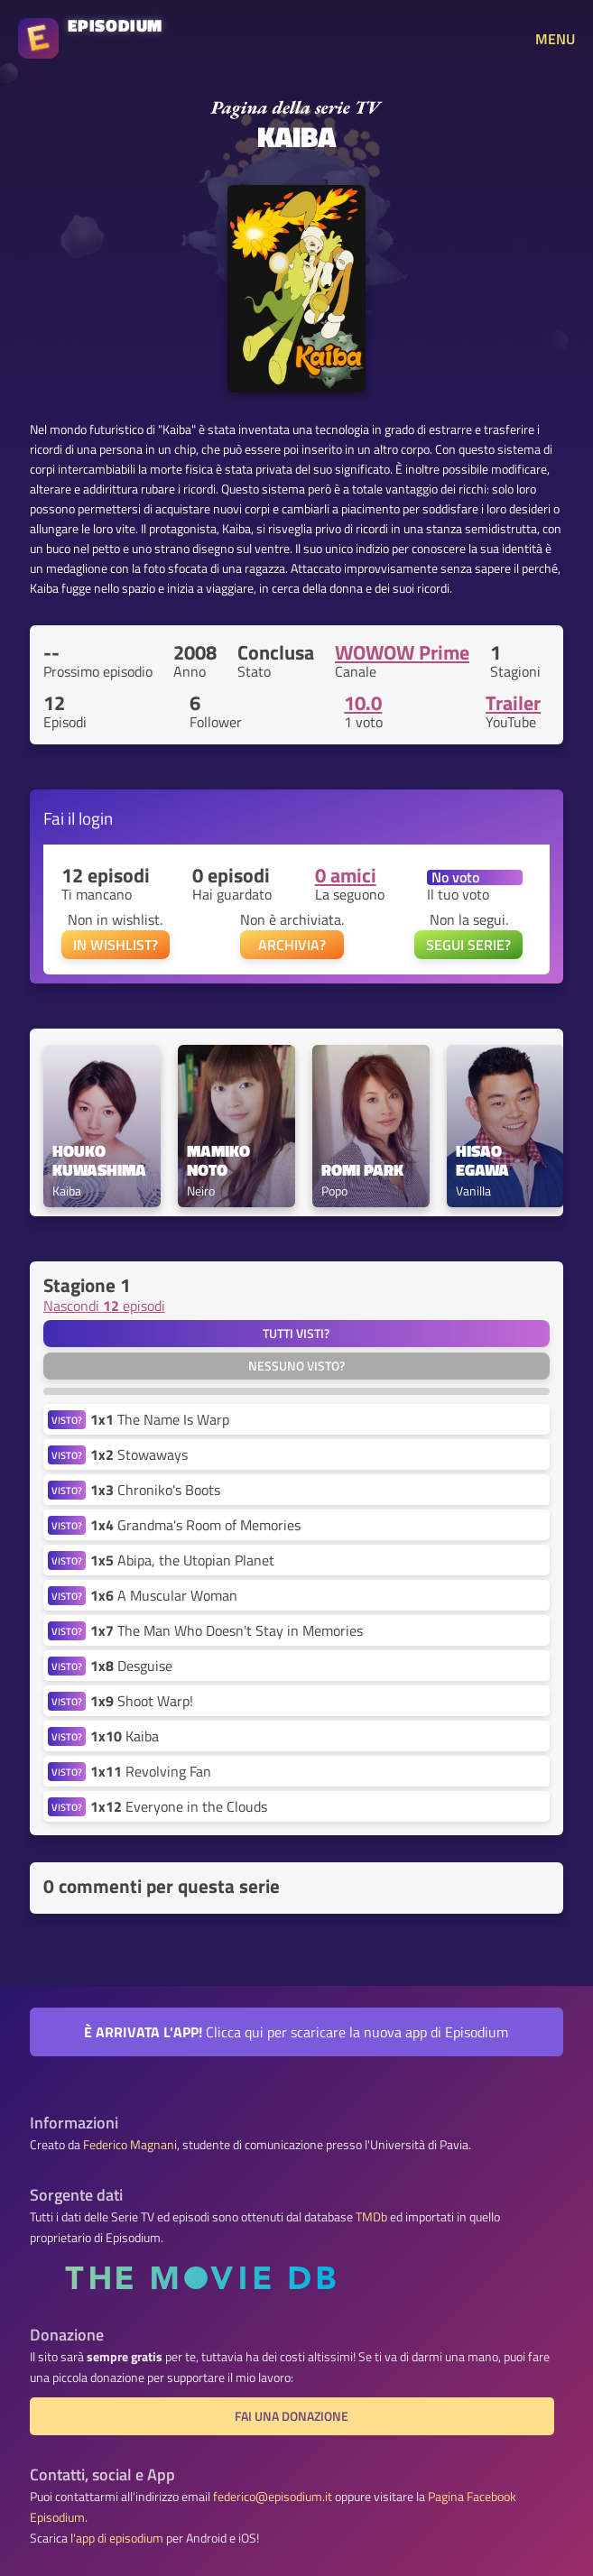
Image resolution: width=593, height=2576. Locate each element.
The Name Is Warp (159, 1419)
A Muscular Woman (163, 1595)
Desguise (131, 1665)
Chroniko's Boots (155, 1489)
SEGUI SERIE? (468, 945)
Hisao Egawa (482, 1161)
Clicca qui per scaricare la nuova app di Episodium (296, 2032)
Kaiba (124, 1736)
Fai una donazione (291, 2416)
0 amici (345, 875)
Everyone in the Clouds (178, 1806)
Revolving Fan (150, 1771)
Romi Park (362, 1170)
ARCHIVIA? (292, 945)
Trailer (513, 703)
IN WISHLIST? (115, 945)
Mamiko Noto (220, 1161)
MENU (555, 39)
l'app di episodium (116, 2538)
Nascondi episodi (104, 1305)
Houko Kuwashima (99, 1161)
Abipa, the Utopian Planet (182, 1560)
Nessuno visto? (296, 1366)
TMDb (371, 2217)
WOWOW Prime (402, 652)
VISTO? (66, 1419)
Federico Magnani (130, 2145)
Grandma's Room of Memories (195, 1525)
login (96, 818)
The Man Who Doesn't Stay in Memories (226, 1630)
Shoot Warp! (141, 1701)
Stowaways (139, 1454)
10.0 (363, 703)
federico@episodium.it (272, 2497)
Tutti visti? (296, 1333)
